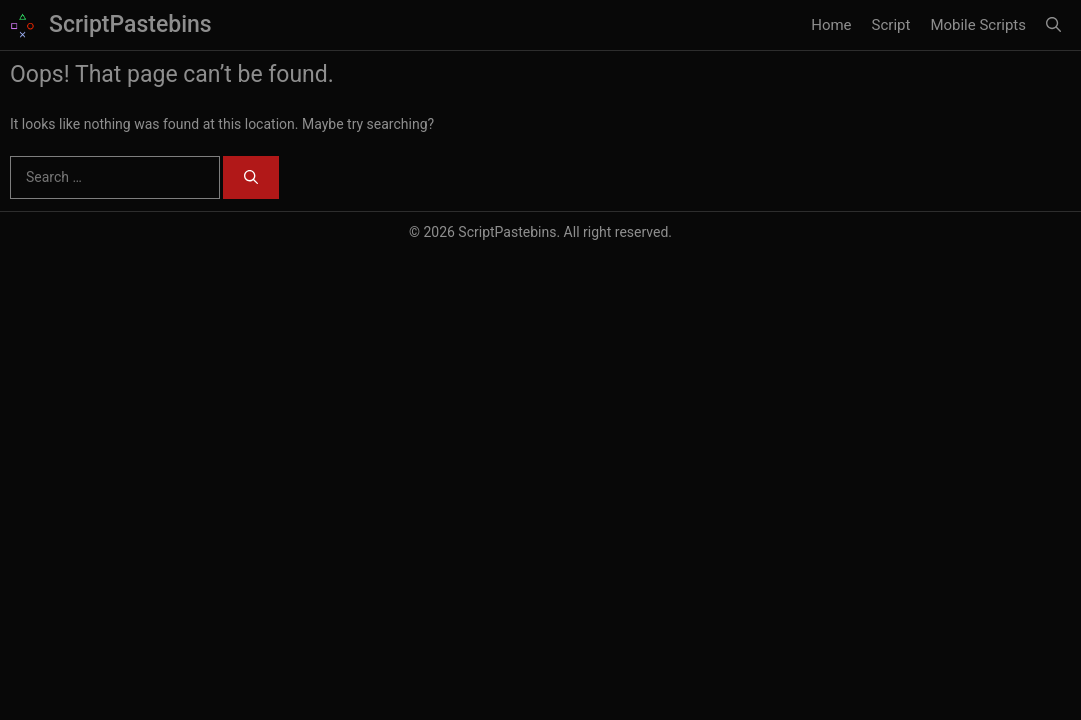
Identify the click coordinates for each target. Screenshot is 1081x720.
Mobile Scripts (978, 25)
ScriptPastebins (130, 24)
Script (891, 25)
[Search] (251, 177)
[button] (1053, 25)
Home (831, 25)
